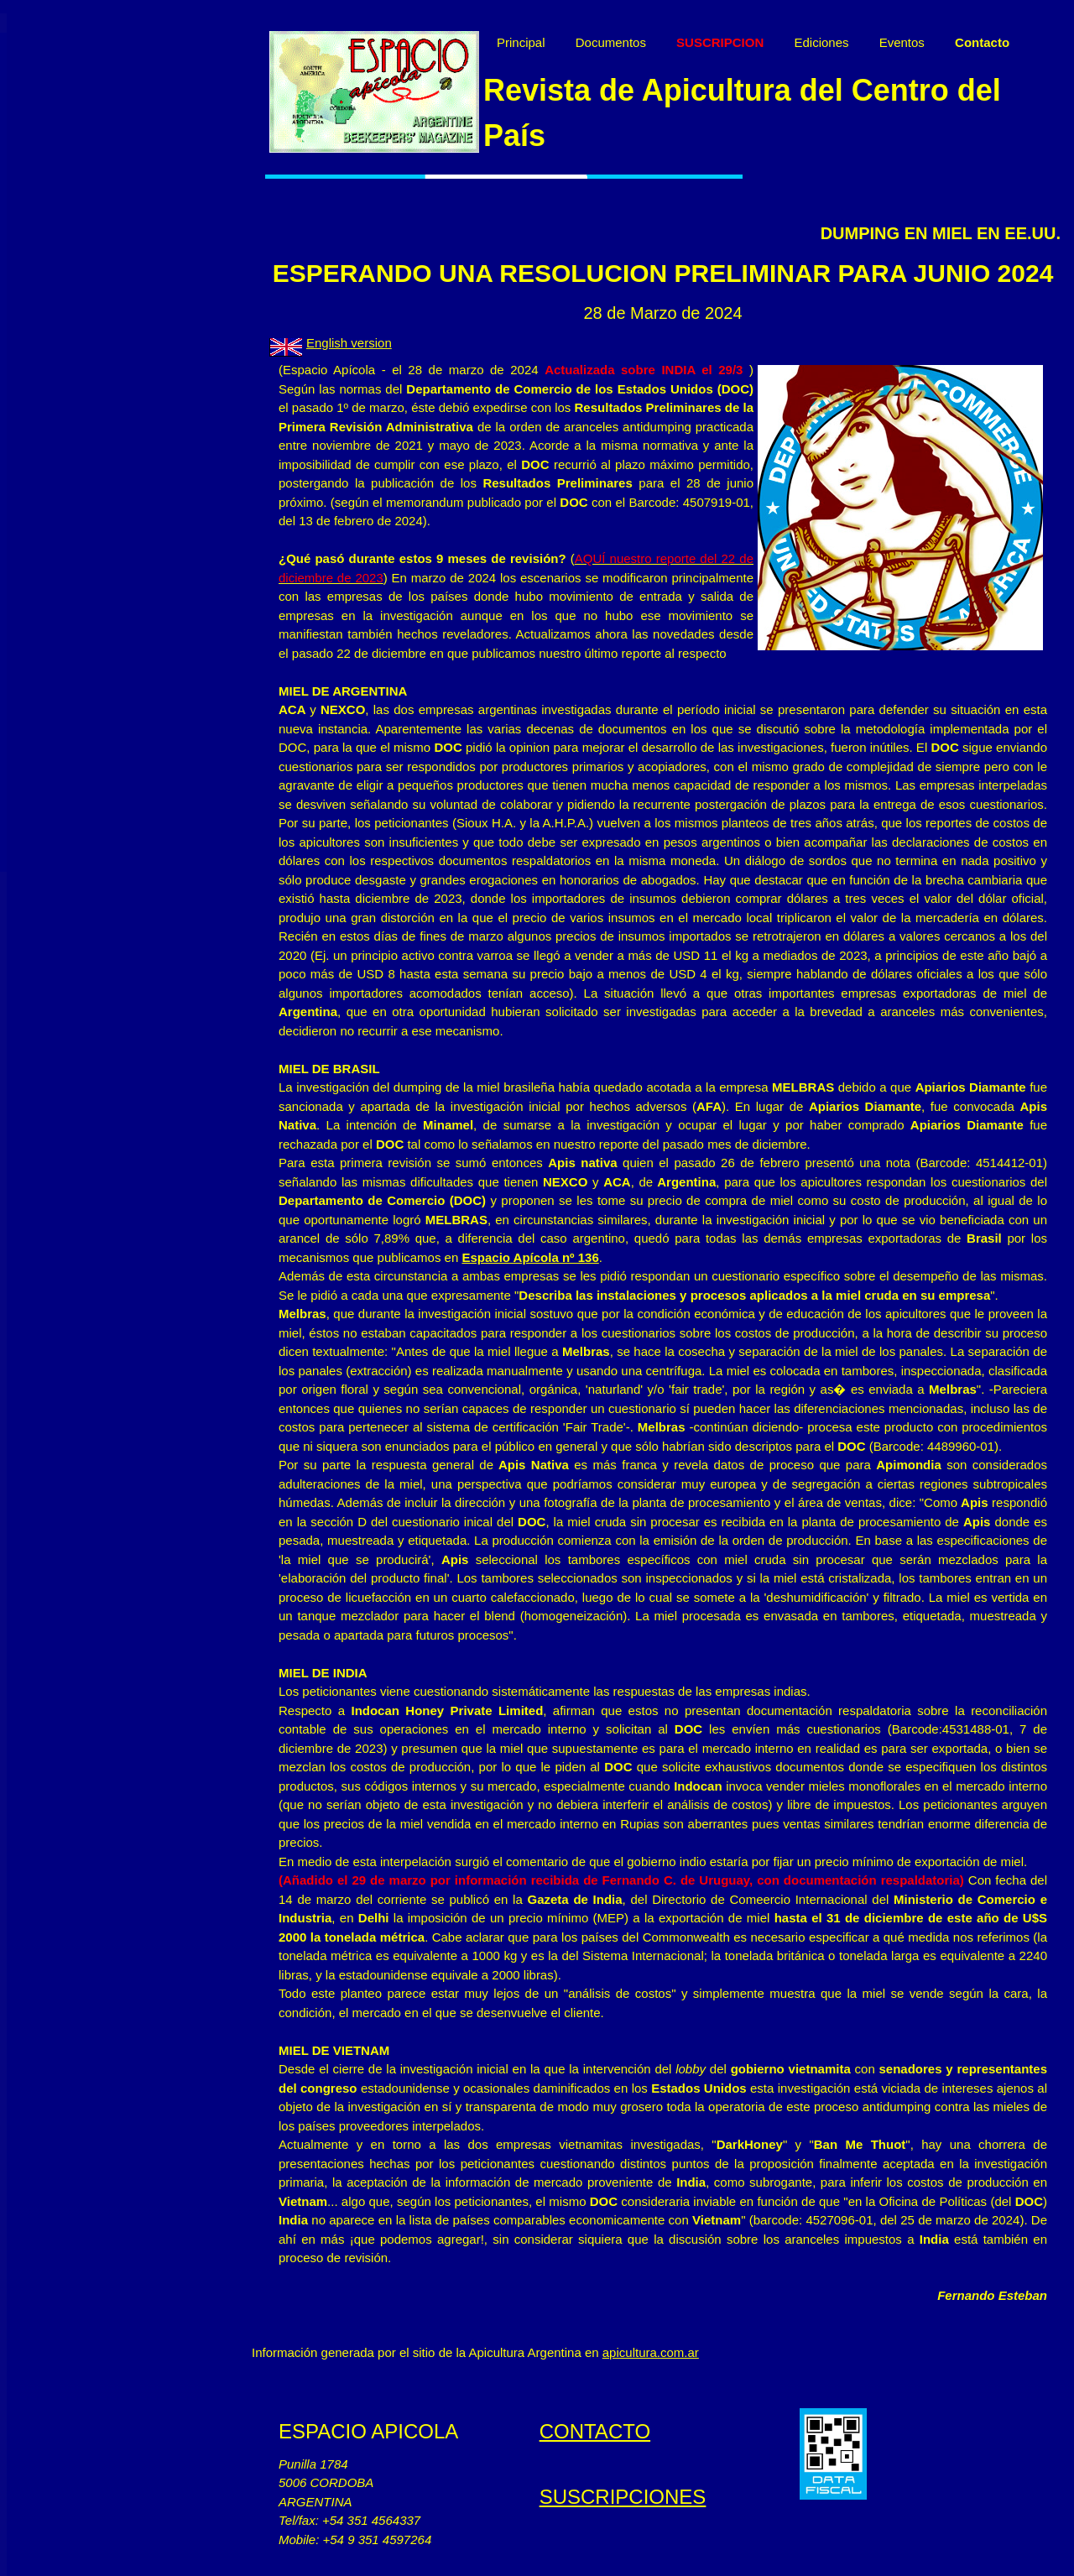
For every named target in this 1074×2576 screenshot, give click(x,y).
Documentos (611, 42)
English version (349, 343)
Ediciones (821, 42)
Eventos (902, 42)
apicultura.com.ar (650, 2352)
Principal (521, 42)
